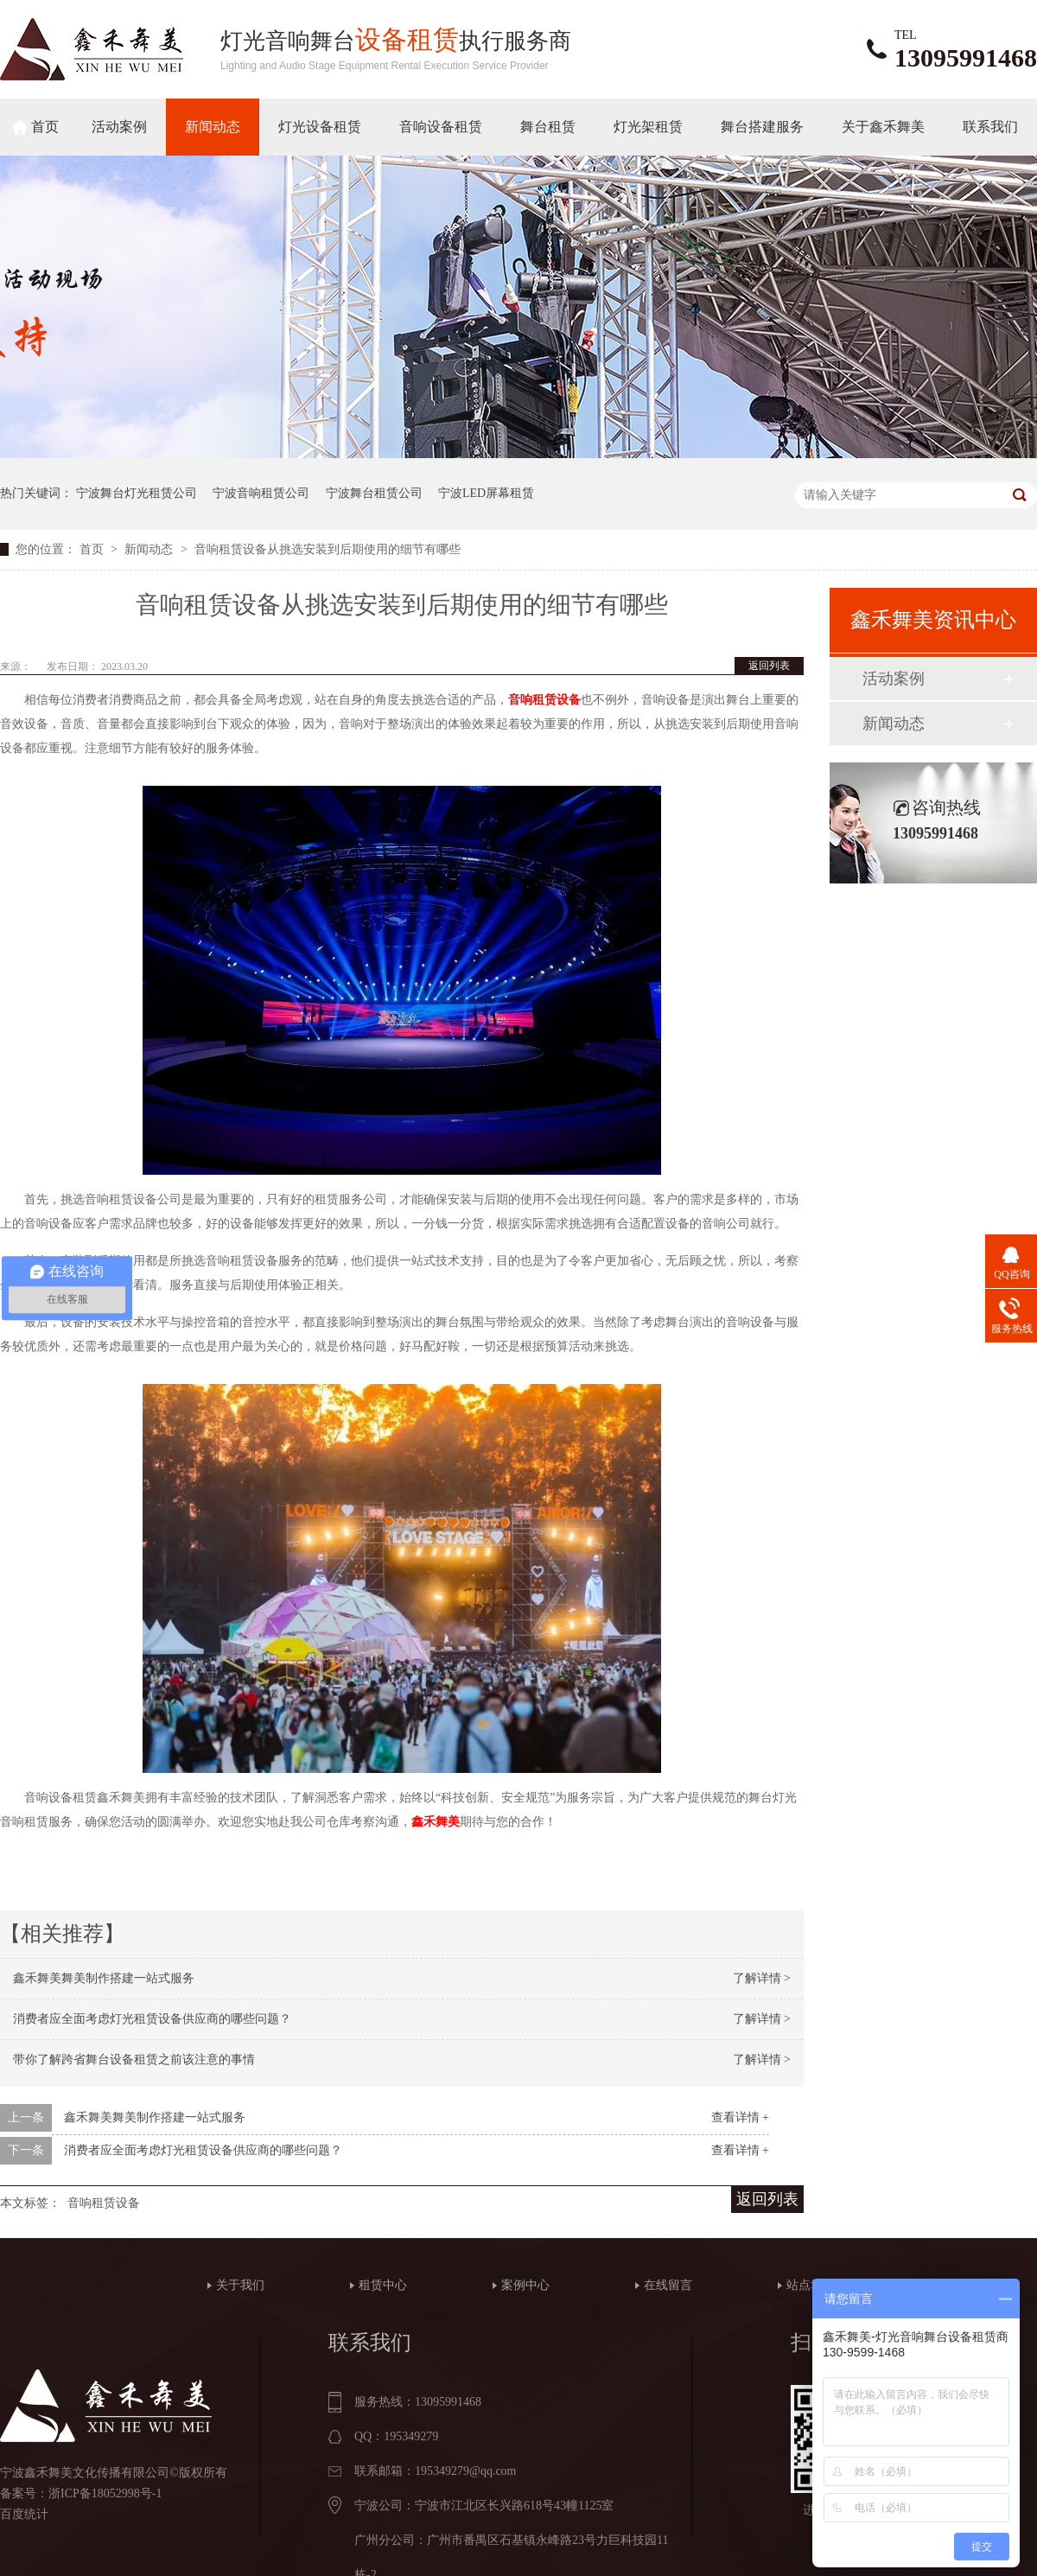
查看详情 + (740, 2117)
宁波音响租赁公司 (261, 493)
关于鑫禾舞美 (883, 126)
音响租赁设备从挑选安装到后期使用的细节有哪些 (327, 549)
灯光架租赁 (648, 126)
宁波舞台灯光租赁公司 (136, 493)
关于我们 (240, 2285)
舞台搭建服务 (762, 126)
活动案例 (119, 126)
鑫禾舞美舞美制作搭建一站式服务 (103, 1978)
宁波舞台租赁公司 (374, 493)
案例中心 (525, 2285)
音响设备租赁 (440, 126)
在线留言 (668, 2285)
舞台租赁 (548, 126)
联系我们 (990, 126)
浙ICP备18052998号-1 (105, 2493)
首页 (45, 126)
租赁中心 (383, 2285)
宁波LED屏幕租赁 (486, 493)
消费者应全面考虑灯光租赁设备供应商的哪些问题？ (152, 2018)
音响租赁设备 (103, 2203)
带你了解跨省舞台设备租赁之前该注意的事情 (134, 2059)
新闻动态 (212, 126)
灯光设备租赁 (319, 126)
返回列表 (769, 666)
